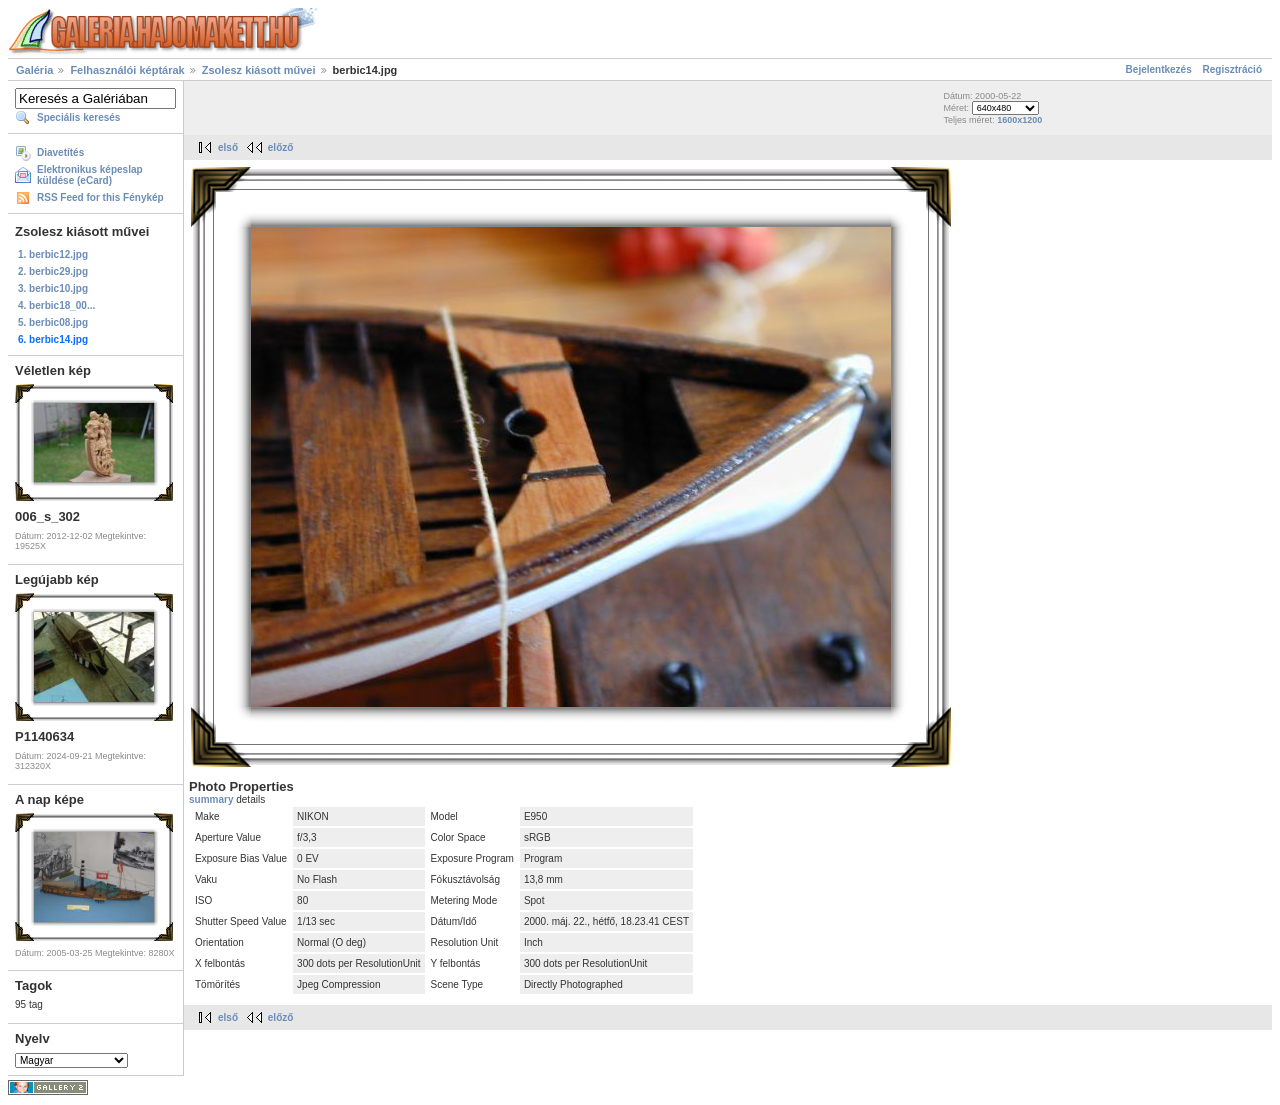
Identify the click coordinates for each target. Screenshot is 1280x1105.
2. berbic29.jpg (53, 271)
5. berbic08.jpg (53, 322)
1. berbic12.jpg (53, 254)
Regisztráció (1232, 69)
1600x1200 (1019, 120)
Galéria (34, 70)
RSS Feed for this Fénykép (100, 197)
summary (212, 799)
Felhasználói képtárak (127, 70)
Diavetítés (60, 152)
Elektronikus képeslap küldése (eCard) (90, 175)
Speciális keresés (78, 117)
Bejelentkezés (1159, 69)
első (228, 147)
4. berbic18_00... (56, 305)
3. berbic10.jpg (53, 288)
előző (281, 147)
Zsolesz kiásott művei (259, 70)
